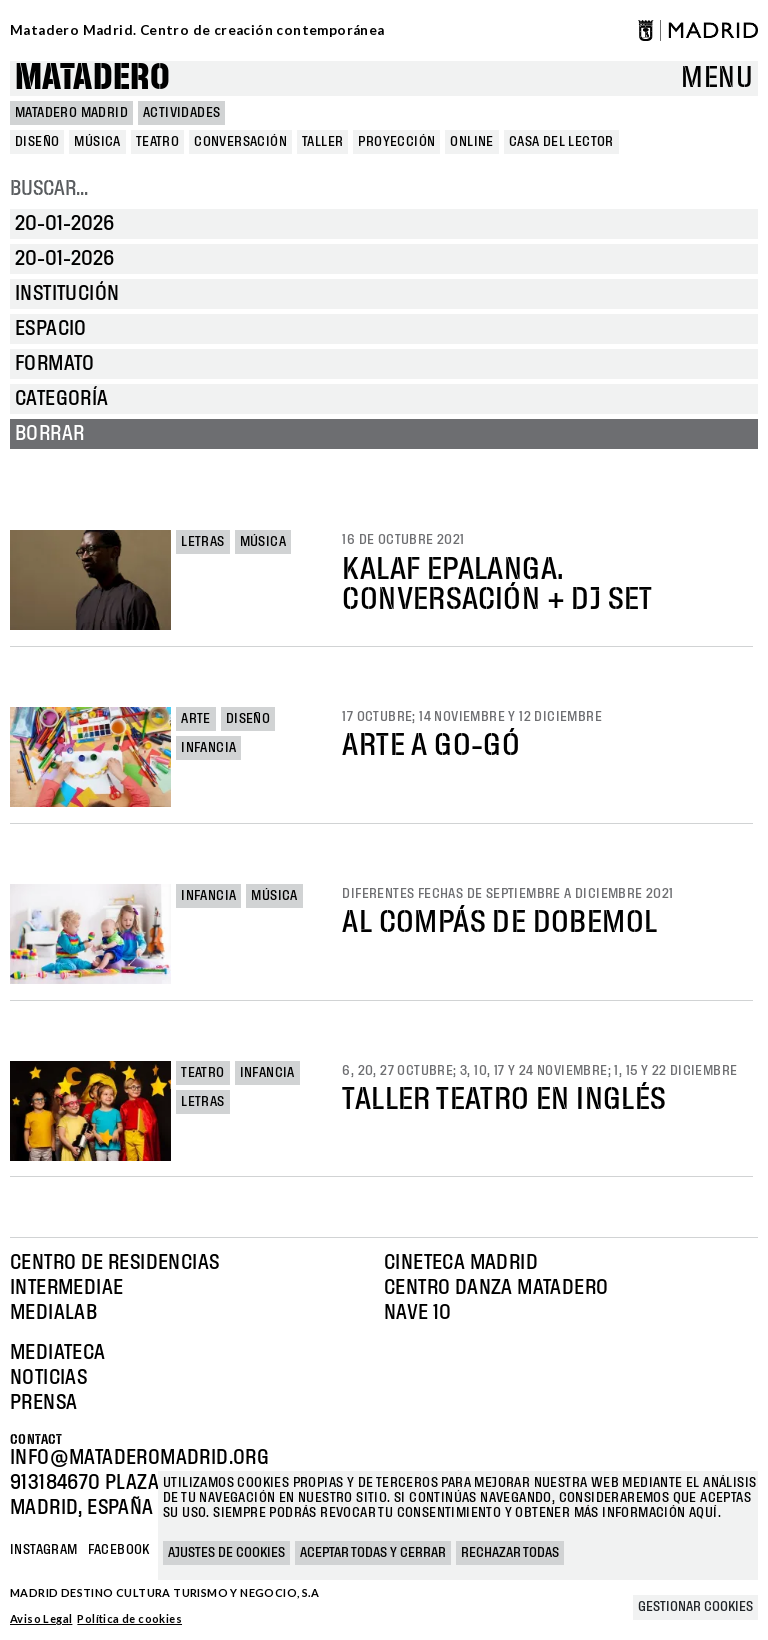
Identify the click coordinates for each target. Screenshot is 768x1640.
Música (263, 542)
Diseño (248, 719)
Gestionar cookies (695, 1607)
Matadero (92, 78)
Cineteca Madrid (461, 1263)
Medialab (53, 1313)
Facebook (119, 1550)
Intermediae (66, 1288)
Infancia (208, 748)
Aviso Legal (41, 1618)
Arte (196, 719)
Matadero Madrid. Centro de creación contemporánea (197, 30)
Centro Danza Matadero (496, 1288)
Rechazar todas (510, 1553)
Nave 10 (418, 1313)
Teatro (202, 1073)
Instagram (44, 1550)
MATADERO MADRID (71, 113)
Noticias (48, 1378)
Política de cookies (129, 1618)
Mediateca (58, 1353)
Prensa (43, 1403)
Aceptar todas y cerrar (373, 1553)
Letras (202, 542)
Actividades (181, 113)
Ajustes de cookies (226, 1553)
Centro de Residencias (114, 1263)
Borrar (49, 434)
